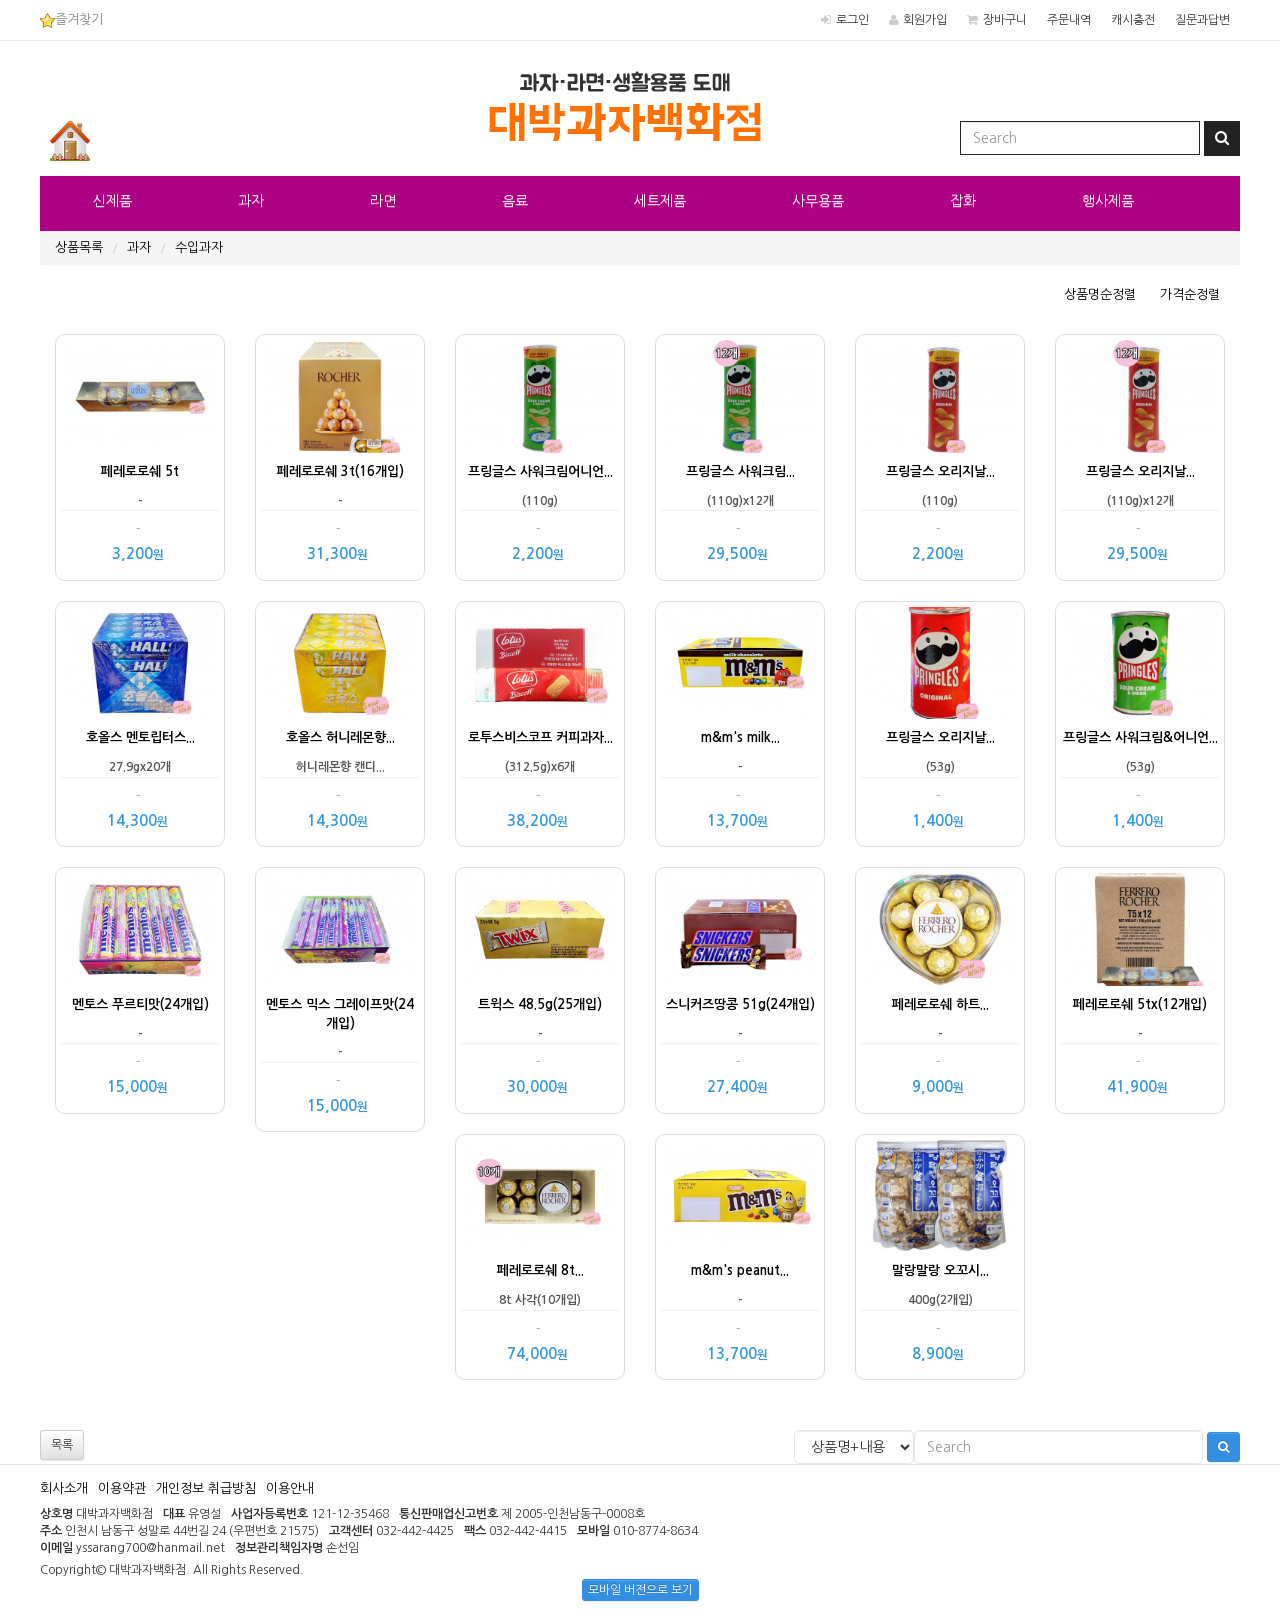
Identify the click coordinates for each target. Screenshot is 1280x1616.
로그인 (852, 20)
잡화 (963, 201)
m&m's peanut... (740, 1270)
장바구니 (1005, 20)
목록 (62, 1445)
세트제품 (660, 201)
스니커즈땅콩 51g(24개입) (740, 1004)
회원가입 (925, 20)
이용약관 (122, 1488)
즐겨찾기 (71, 19)
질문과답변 (1202, 20)
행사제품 (1108, 201)
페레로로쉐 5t (140, 471)
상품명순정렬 (1100, 294)
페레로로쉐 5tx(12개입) (1140, 1004)
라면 (383, 201)
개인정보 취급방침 (206, 1488)
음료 (515, 201)
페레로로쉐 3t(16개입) (340, 471)
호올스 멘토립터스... (140, 737)
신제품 (112, 201)
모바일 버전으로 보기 (640, 1590)
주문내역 (1069, 20)
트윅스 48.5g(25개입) (540, 1004)
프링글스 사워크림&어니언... (1140, 737)
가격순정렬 (1190, 294)
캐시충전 (1133, 20)
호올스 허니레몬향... (340, 737)
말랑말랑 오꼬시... (940, 1270)
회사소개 (64, 1488)
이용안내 (290, 1488)
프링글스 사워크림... (740, 471)
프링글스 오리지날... (940, 471)
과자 (251, 201)
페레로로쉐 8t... (540, 1270)
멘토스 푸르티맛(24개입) (140, 1004)
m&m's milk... (740, 737)
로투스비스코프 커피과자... (540, 737)
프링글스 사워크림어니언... (540, 471)
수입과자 (199, 247)
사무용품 (818, 201)
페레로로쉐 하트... (940, 1004)
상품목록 (79, 247)
